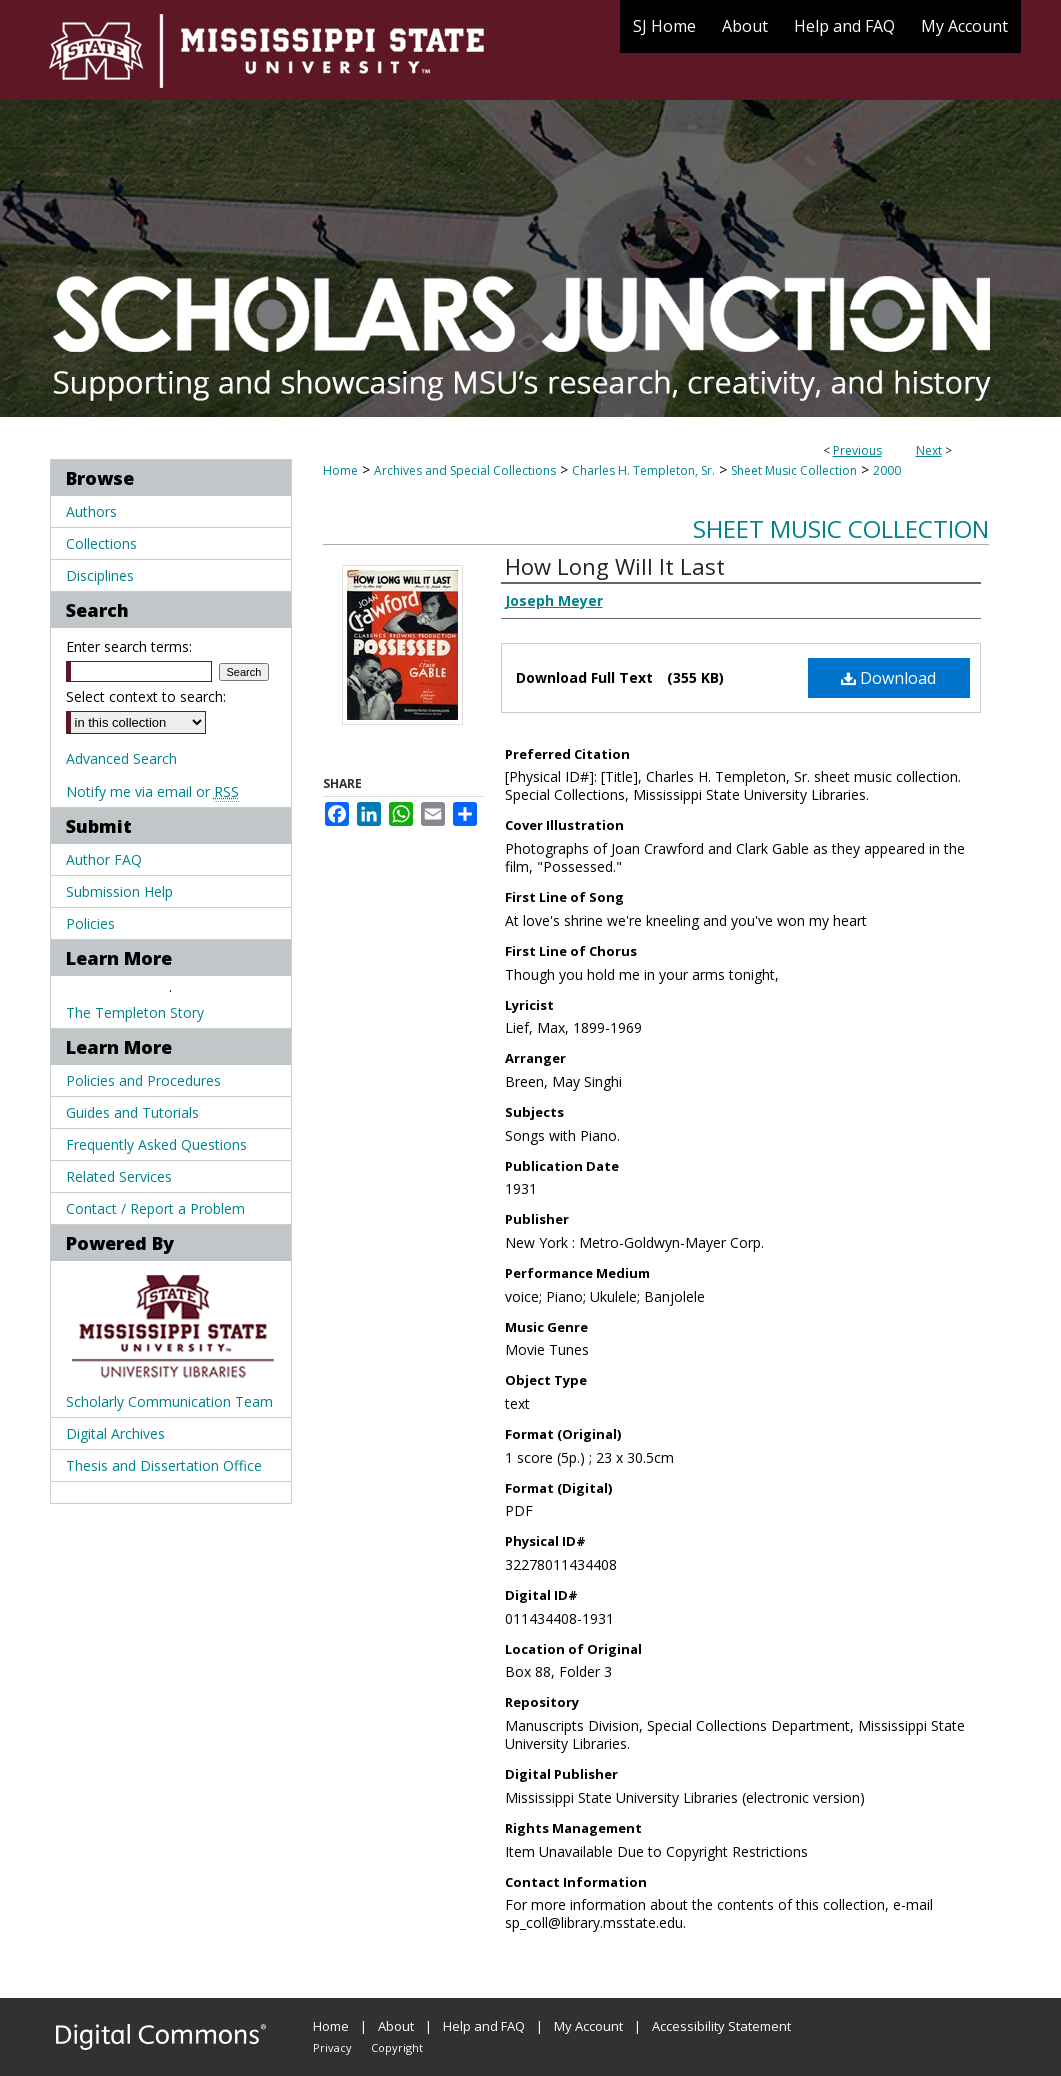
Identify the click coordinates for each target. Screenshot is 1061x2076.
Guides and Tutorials (132, 1112)
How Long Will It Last (615, 566)
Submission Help (119, 891)
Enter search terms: (129, 646)
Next (929, 450)
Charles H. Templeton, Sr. (643, 470)
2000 (887, 470)
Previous (857, 450)
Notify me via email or (152, 791)
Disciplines (100, 575)
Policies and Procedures (143, 1080)
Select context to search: (146, 696)
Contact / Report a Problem (155, 1208)
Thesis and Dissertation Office (164, 1465)
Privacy (332, 2047)
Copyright (397, 2047)
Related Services (119, 1176)
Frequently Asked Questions (156, 1144)
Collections (101, 543)
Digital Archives (115, 1433)
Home (340, 470)
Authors (91, 511)
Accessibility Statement (721, 2026)
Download (888, 678)
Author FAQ (104, 859)
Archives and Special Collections (465, 470)
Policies (90, 923)
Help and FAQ (484, 2026)
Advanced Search (121, 758)
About (396, 2026)
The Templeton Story (135, 1012)
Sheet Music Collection (794, 470)
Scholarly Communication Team (169, 1401)
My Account (588, 2026)
